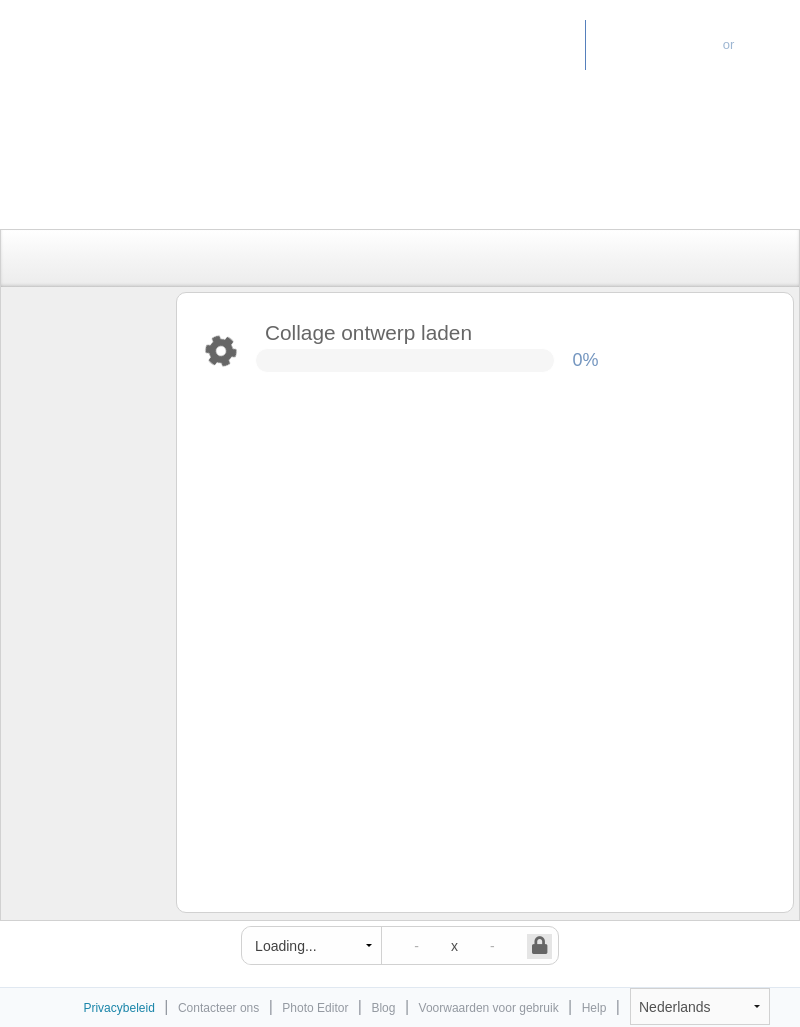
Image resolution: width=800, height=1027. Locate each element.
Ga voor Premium (654, 44)
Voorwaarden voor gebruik (489, 1008)
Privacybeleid (118, 1008)
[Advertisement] (379, 182)
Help (594, 1008)
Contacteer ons (218, 1008)
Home (433, 44)
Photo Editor (522, 44)
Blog (383, 1008)
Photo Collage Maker (99, 35)
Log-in (770, 44)
